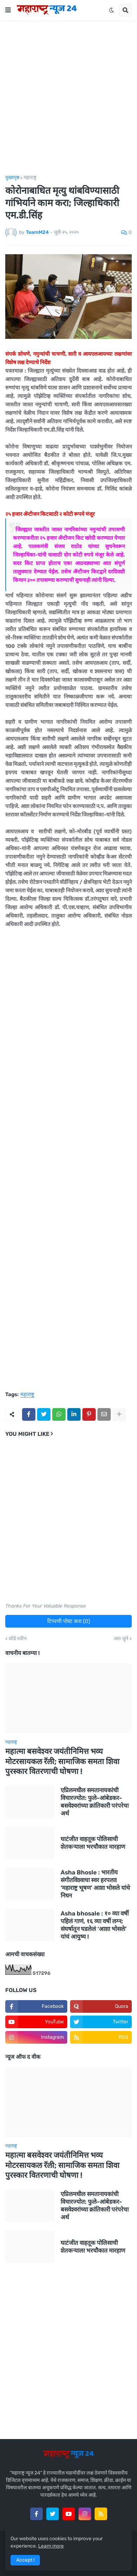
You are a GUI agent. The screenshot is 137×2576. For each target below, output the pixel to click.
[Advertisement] (68, 97)
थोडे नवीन (18, 1638)
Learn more (51, 2546)
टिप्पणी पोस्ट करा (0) (68, 1621)
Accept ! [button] (25, 2560)
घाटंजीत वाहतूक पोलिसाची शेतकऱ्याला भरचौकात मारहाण (93, 1842)
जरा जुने (121, 1638)
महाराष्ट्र (29, 177)
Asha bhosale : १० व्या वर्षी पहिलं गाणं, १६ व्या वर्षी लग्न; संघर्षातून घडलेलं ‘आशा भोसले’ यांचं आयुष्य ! (95, 1925)
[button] (8, 10)
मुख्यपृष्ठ (12, 177)
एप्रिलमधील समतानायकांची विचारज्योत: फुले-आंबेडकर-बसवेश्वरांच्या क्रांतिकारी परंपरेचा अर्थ (95, 1802)
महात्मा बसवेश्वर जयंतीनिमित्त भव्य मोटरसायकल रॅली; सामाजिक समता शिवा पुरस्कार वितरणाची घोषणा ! (62, 1761)
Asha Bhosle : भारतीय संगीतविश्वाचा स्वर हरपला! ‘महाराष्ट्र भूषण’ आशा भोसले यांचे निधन (95, 1884)
